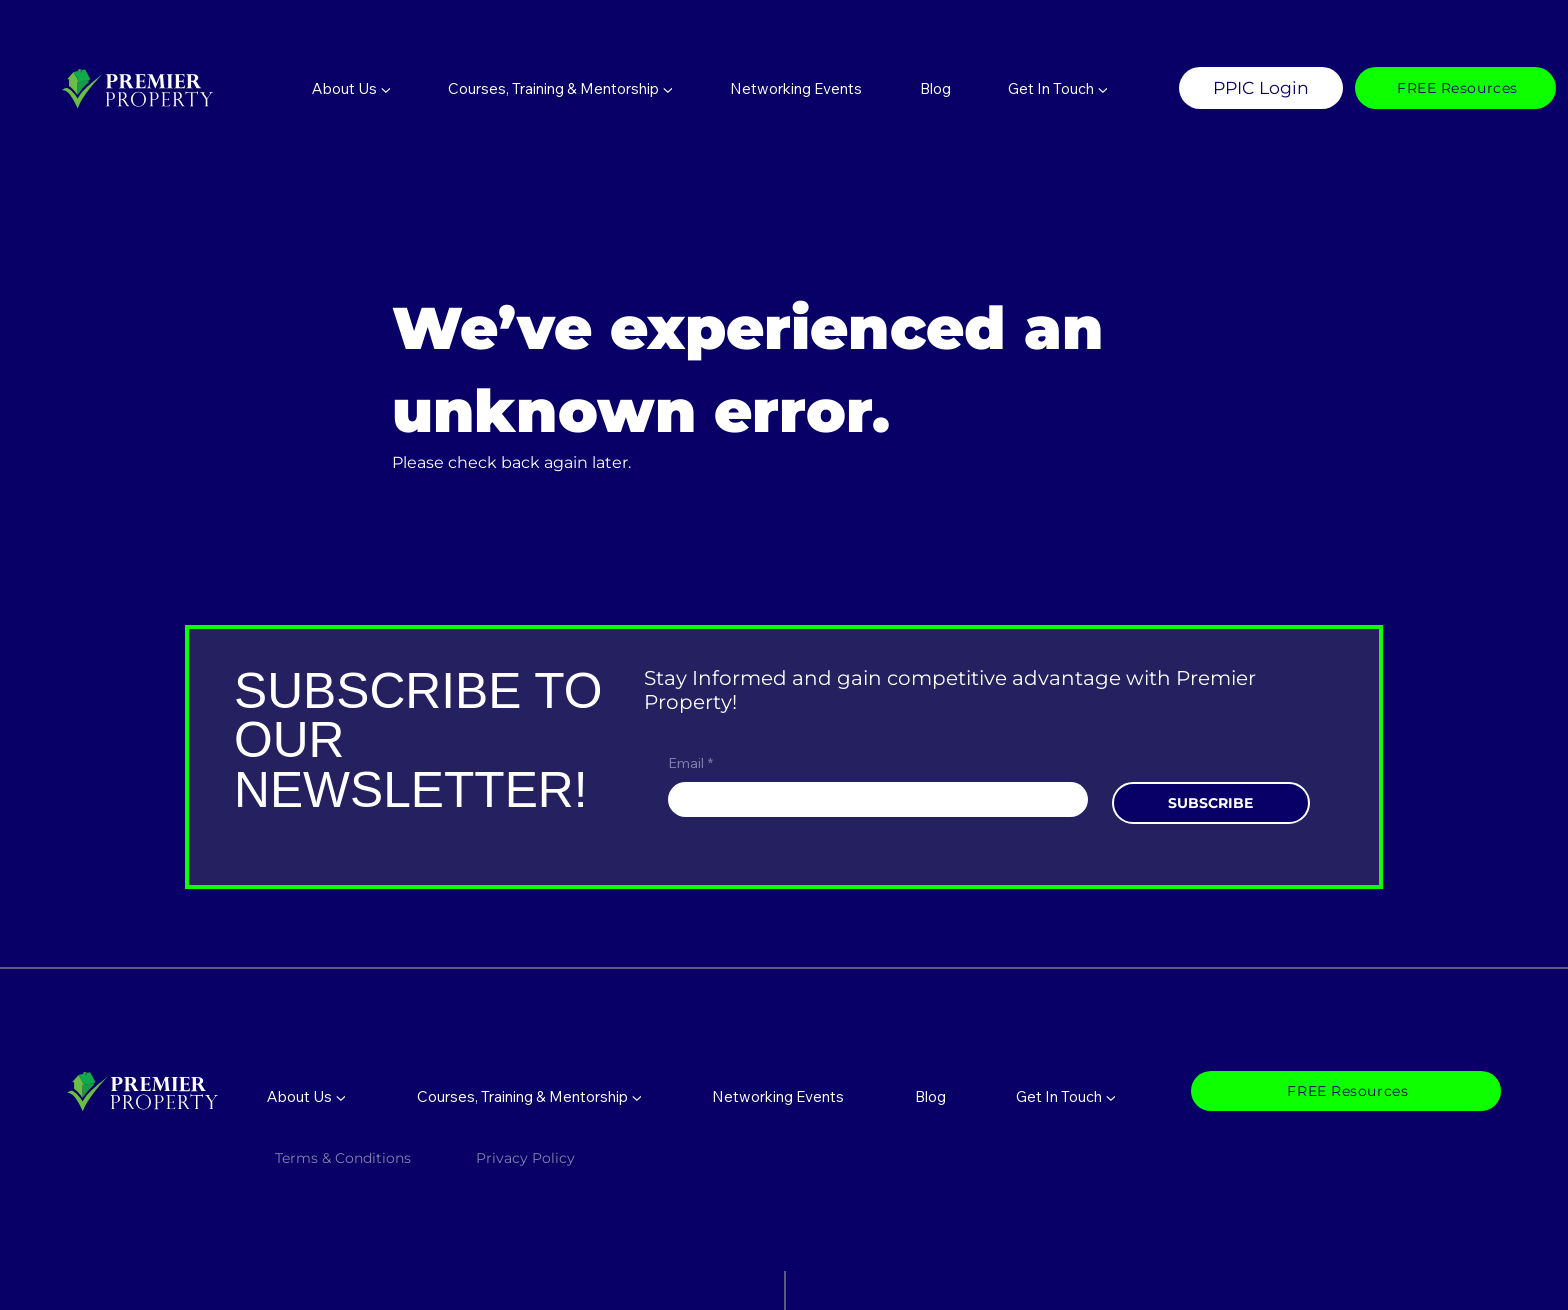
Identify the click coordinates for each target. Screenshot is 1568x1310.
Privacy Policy (527, 1158)
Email (690, 764)
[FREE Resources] (1455, 88)
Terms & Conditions (343, 1158)
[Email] (872, 800)
